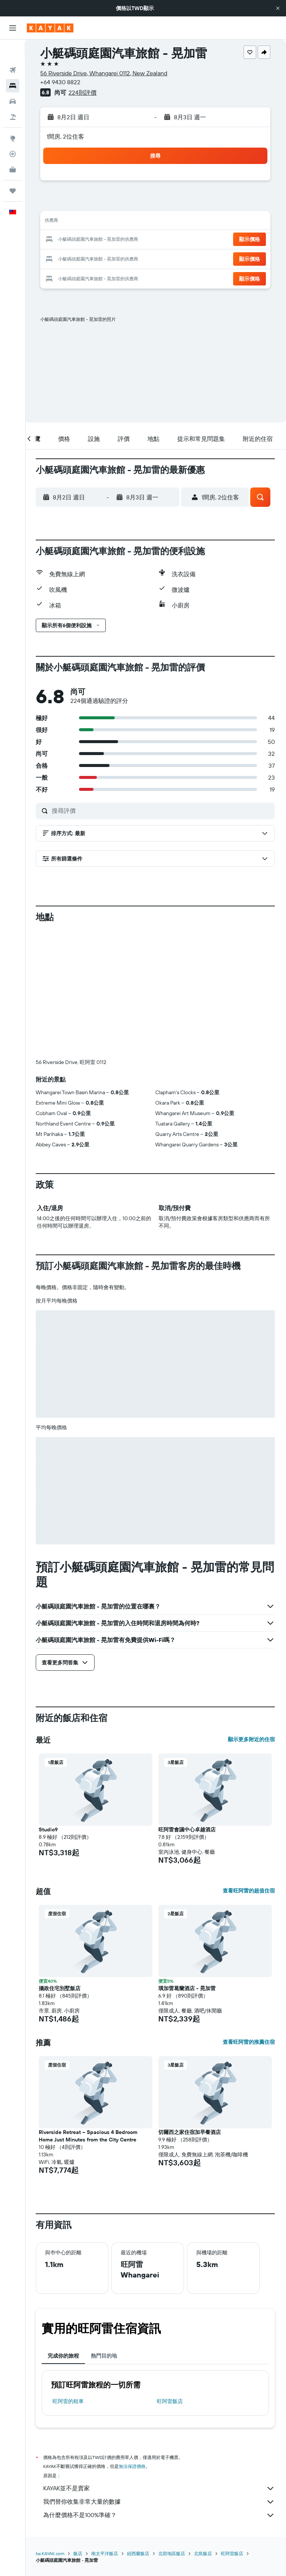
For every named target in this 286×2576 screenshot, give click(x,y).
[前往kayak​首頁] (50, 27)
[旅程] (12, 171)
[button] (278, 8)
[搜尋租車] (12, 82)
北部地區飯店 (172, 2430)
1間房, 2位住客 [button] (66, 136)
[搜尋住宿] (12, 66)
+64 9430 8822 (61, 82)
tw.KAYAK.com (51, 2430)
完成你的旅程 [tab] (64, 2232)
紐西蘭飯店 (139, 2430)
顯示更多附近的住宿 (251, 1615)
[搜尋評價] (162, 810)
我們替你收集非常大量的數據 (159, 2378)
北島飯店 (204, 2430)
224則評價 (84, 92)
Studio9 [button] (49, 1705)
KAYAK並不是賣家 (159, 2364)
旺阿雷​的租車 (69, 2277)
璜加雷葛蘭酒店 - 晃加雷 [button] (187, 1864)
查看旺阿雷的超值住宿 (249, 1767)
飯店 (78, 2430)
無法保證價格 (133, 2342)
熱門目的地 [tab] (105, 2232)
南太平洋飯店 (105, 2430)
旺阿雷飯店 (171, 2277)
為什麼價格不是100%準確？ (159, 2391)
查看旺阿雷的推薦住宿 (249, 1918)
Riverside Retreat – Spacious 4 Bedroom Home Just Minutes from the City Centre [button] (89, 2012)
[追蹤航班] (12, 134)
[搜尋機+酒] (12, 97)
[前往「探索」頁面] (12, 118)
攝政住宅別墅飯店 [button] (61, 1864)
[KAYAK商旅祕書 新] (12, 150)
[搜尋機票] (12, 50)
